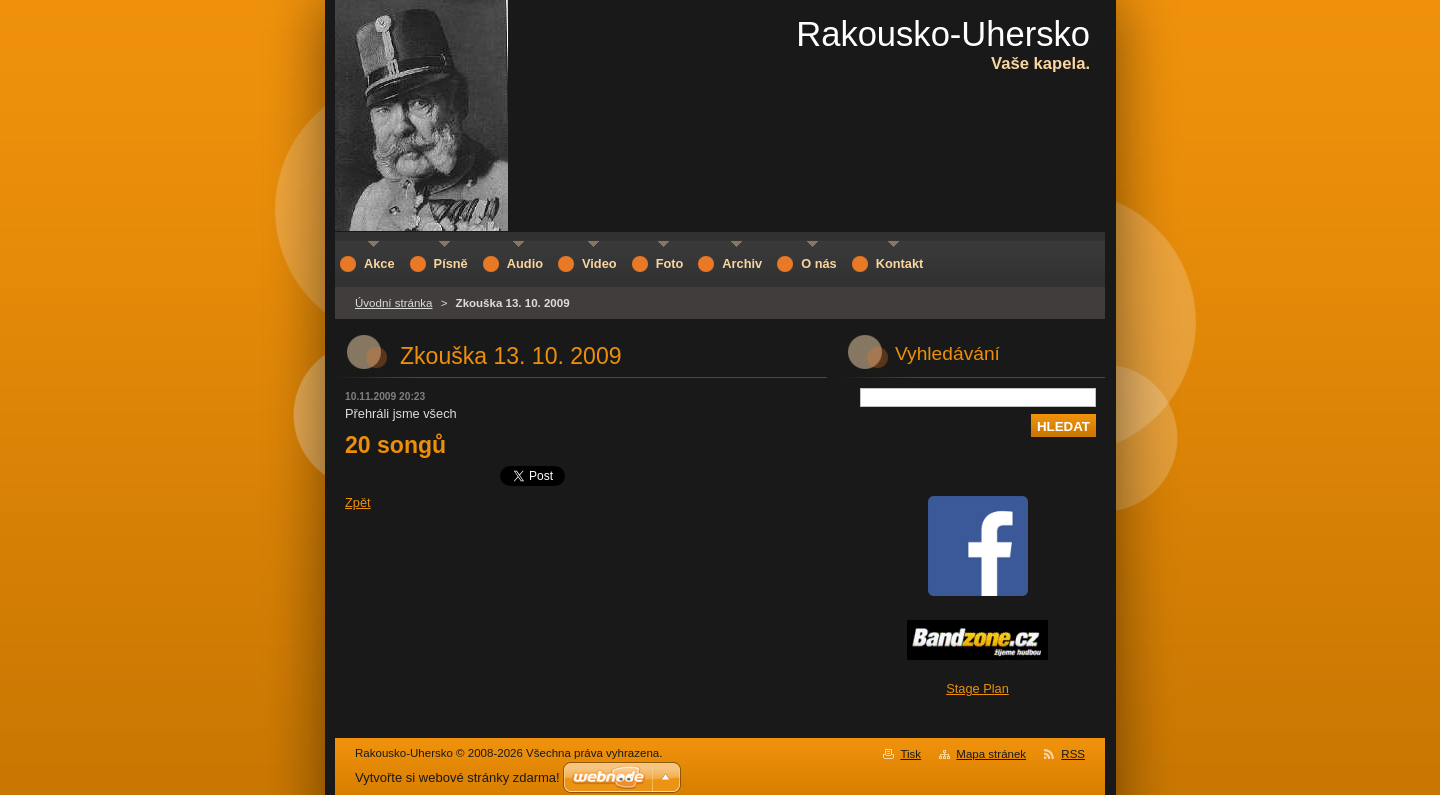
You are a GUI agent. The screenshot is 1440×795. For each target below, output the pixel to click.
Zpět (358, 502)
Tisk (910, 754)
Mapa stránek (991, 754)
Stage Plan (977, 688)
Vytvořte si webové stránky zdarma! (457, 777)
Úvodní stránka (393, 303)
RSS (1073, 754)
